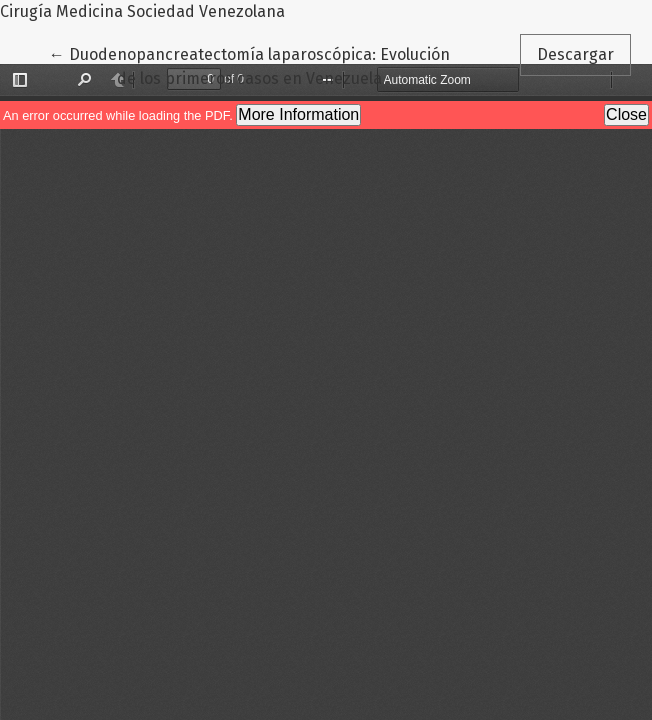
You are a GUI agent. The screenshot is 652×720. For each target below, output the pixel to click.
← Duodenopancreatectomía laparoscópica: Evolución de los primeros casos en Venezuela (249, 65)
